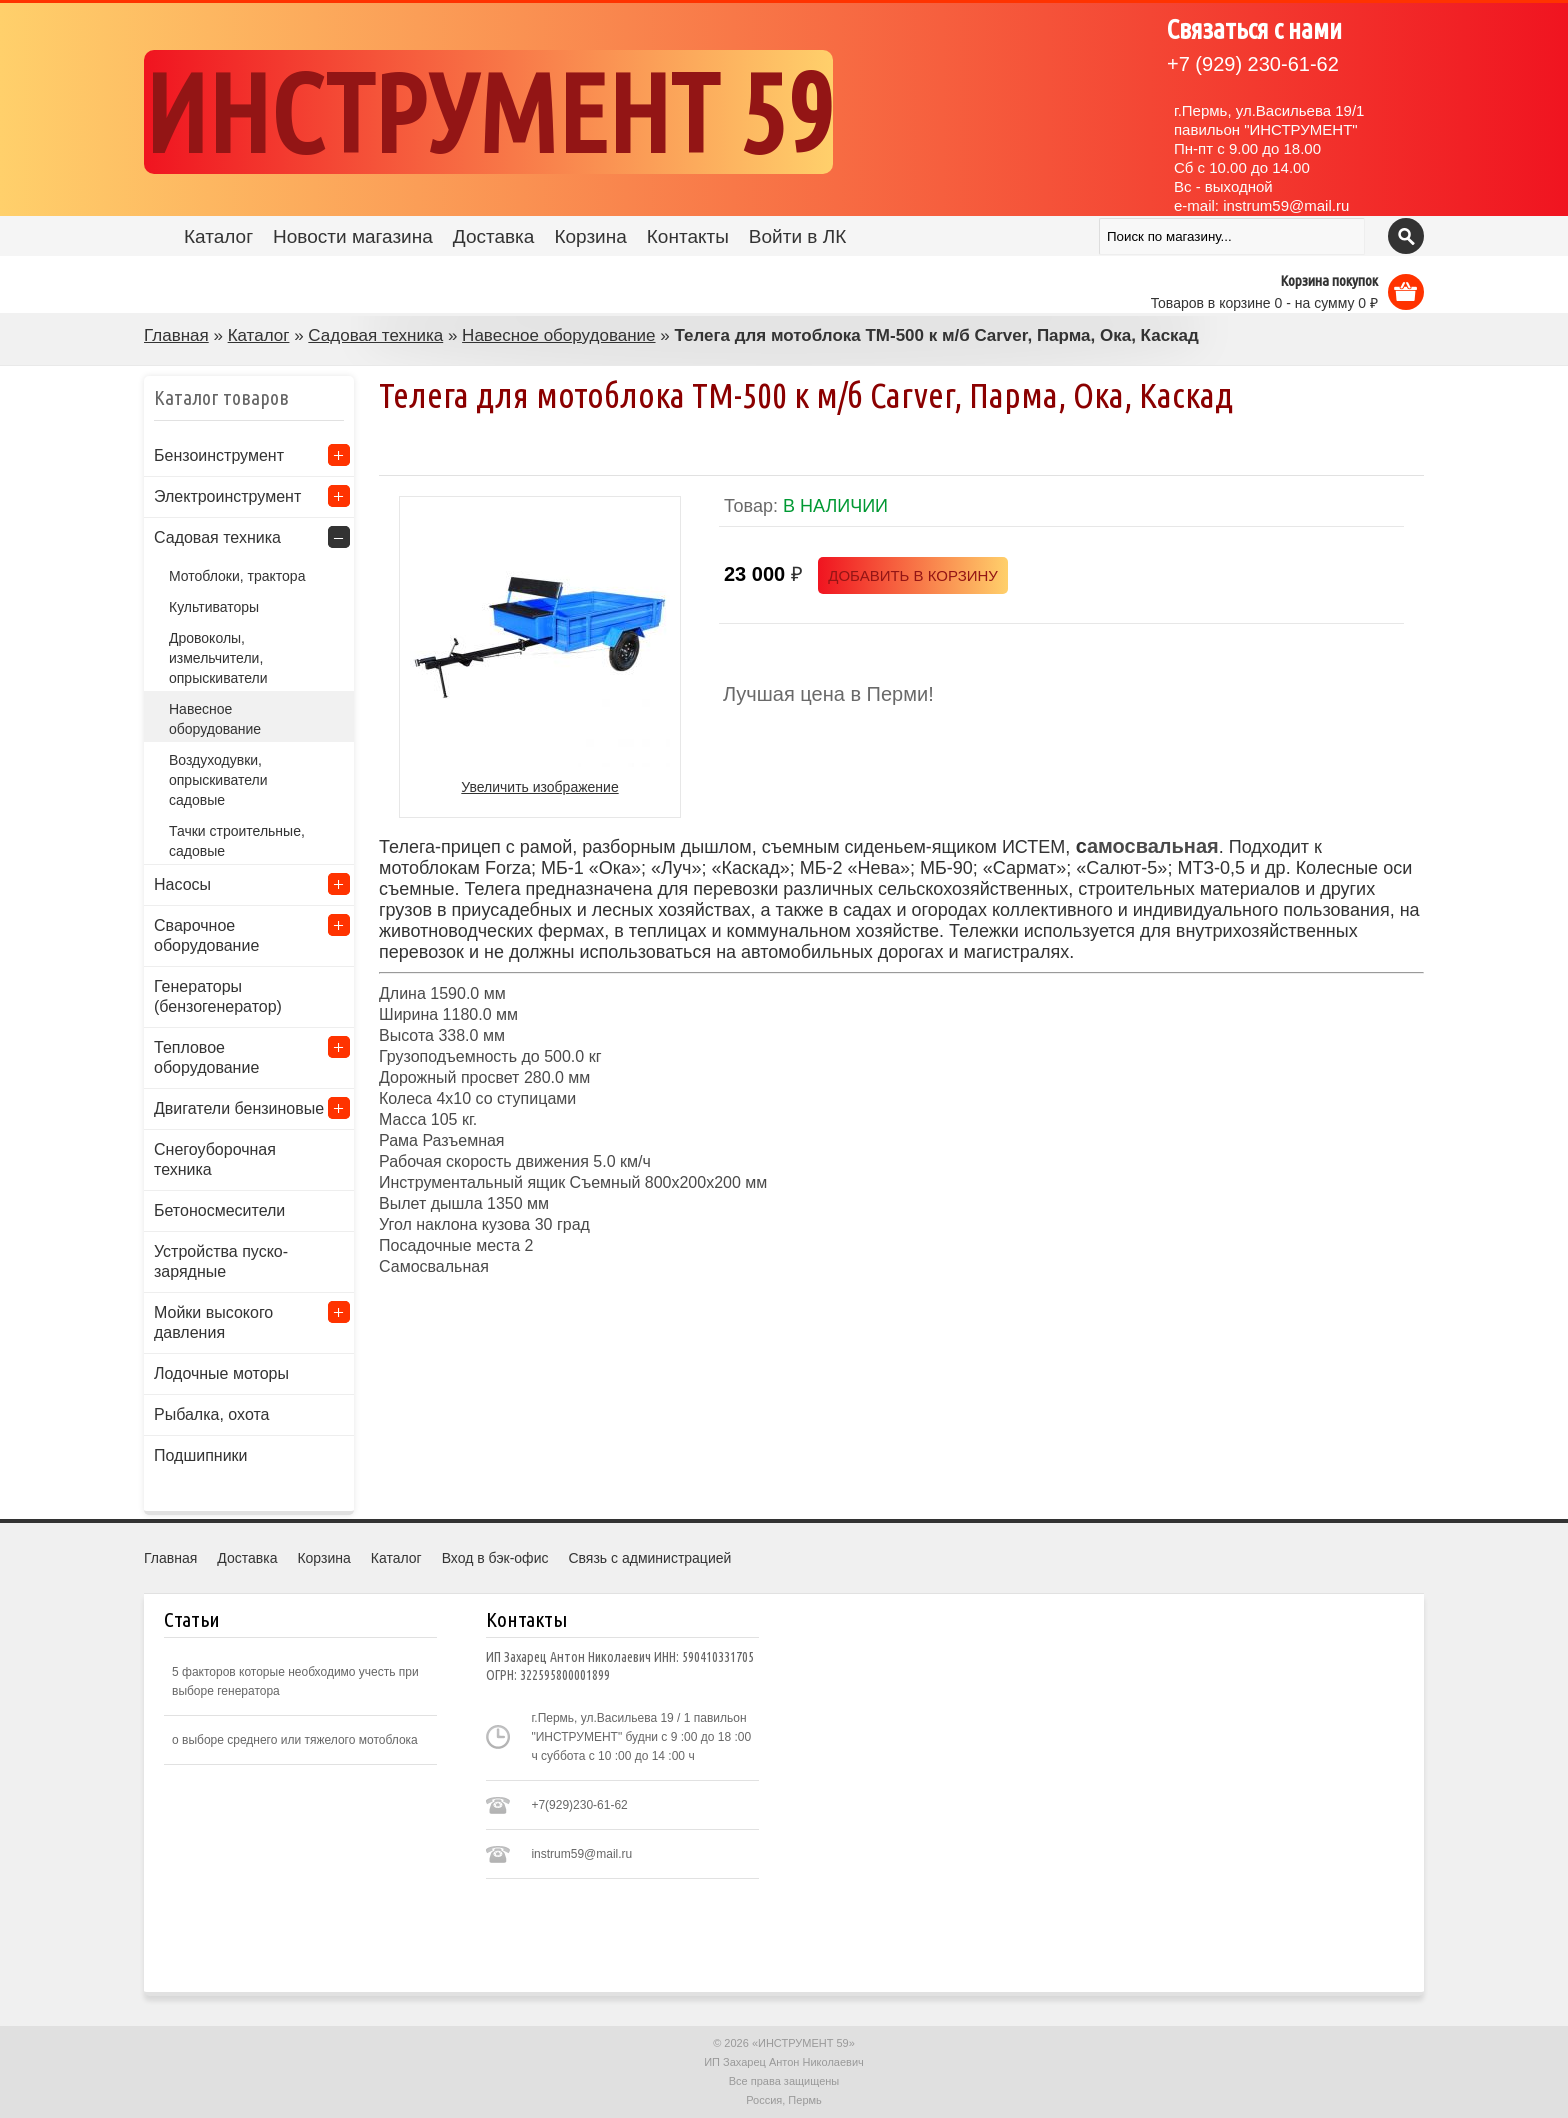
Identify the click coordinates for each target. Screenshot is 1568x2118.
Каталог (218, 236)
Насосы (182, 884)
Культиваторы (214, 607)
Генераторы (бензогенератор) (218, 996)
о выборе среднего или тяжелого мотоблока (295, 1740)
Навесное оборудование (558, 335)
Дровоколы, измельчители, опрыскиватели (218, 658)
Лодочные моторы (221, 1373)
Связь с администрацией (649, 1558)
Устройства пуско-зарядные (221, 1261)
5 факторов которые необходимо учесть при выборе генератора (295, 1681)
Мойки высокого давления (213, 1322)
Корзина (590, 236)
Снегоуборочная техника (215, 1159)
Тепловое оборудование (206, 1057)
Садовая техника (375, 335)
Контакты (688, 236)
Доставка (494, 236)
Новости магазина (353, 236)
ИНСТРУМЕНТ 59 (488, 112)
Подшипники (201, 1455)
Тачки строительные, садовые (237, 841)
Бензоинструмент (219, 455)
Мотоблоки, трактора (237, 576)
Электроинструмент (227, 496)
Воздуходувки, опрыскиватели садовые (218, 780)
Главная (176, 335)
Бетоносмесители (219, 1210)
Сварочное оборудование (206, 935)
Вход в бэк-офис (495, 1558)
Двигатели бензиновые (239, 1108)
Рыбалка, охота (211, 1414)
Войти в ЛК (797, 236)
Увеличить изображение (539, 787)
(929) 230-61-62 (1253, 64)
